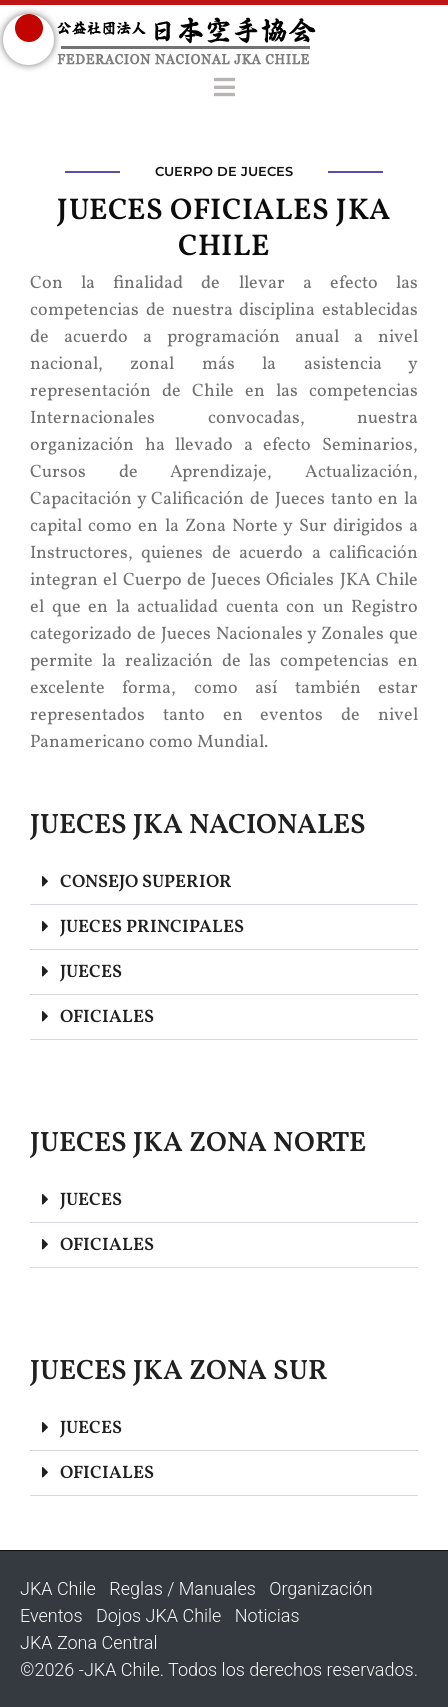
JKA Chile (58, 1588)
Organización (320, 1588)
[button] (224, 882)
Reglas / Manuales (182, 1588)
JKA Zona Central (89, 1642)
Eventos (51, 1615)
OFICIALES (107, 1017)
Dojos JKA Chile (158, 1615)
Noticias (267, 1615)
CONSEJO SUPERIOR (146, 882)
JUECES (91, 972)
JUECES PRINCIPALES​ (152, 927)
